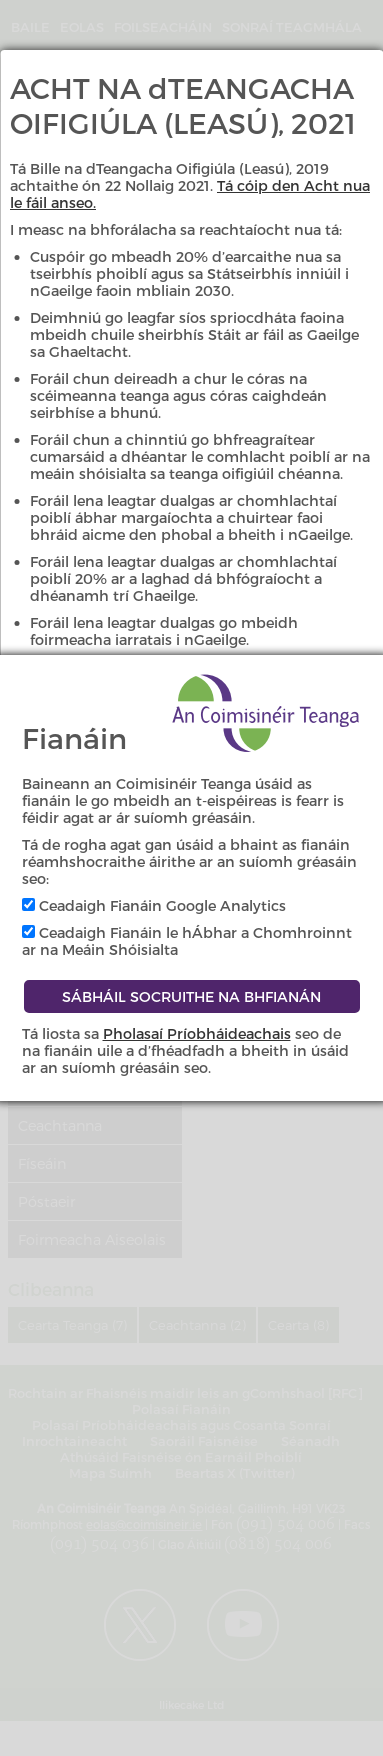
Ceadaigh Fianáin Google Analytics (154, 905)
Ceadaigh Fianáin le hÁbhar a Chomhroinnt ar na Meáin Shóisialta (187, 941)
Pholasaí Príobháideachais (197, 1033)
